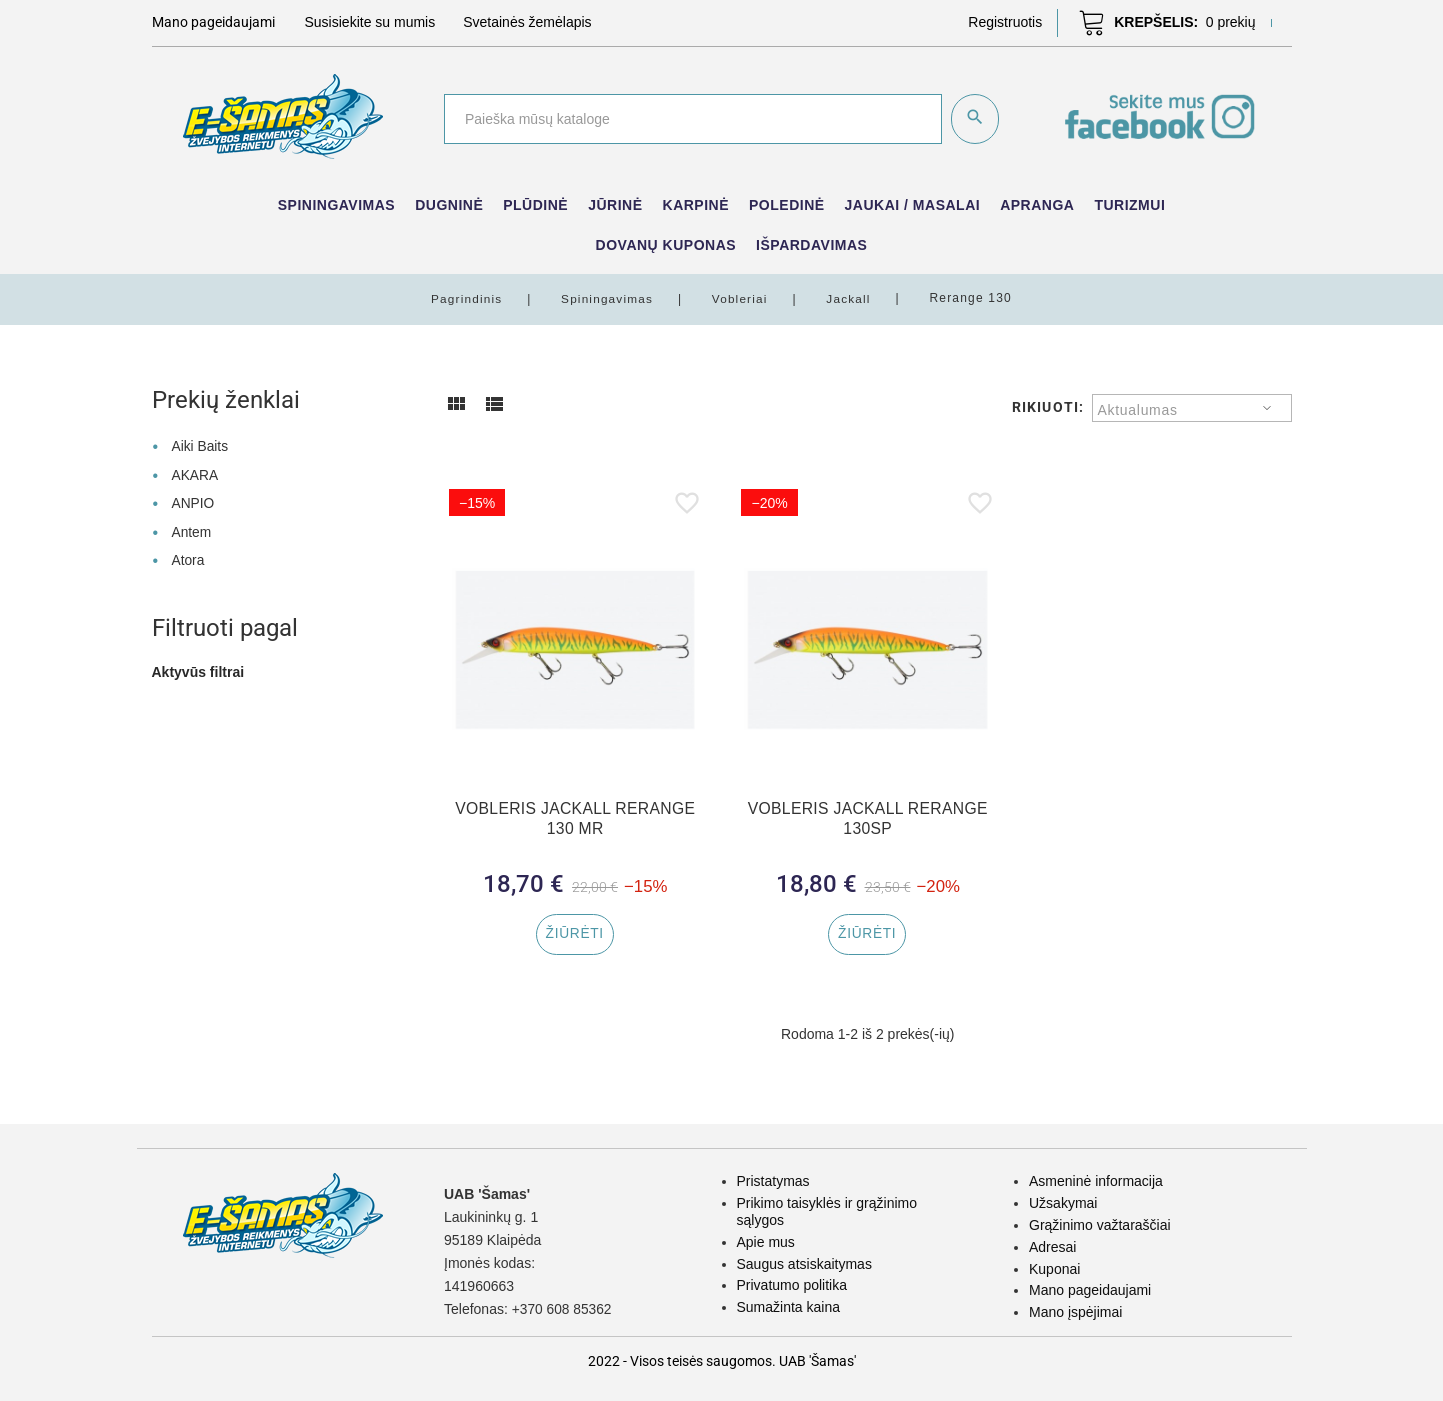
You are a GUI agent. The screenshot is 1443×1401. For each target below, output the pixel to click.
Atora (187, 556)
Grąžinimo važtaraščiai (1100, 1225)
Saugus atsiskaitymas (804, 1264)
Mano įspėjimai (1075, 1312)
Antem (191, 528)
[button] (1005, 22)
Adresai (1052, 1247)
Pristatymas (773, 1182)
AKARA (194, 473)
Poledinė (787, 205)
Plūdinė (535, 205)
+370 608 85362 (563, 1310)
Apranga (1037, 205)
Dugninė (449, 205)
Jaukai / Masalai (913, 205)
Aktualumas (1138, 409)
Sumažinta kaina (789, 1307)
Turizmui (1129, 205)
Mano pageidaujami (1090, 1290)
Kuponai (1054, 1269)
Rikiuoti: (1048, 406)
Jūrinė (615, 205)
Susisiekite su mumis (370, 22)
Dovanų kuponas (666, 245)
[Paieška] (691, 119)
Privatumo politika (792, 1285)
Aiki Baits (200, 445)
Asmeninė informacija (1096, 1182)
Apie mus (766, 1242)
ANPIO (193, 500)
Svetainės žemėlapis (527, 22)
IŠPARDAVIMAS (811, 245)
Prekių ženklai (226, 399)
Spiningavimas (336, 205)
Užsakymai (1063, 1203)
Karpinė (696, 205)
